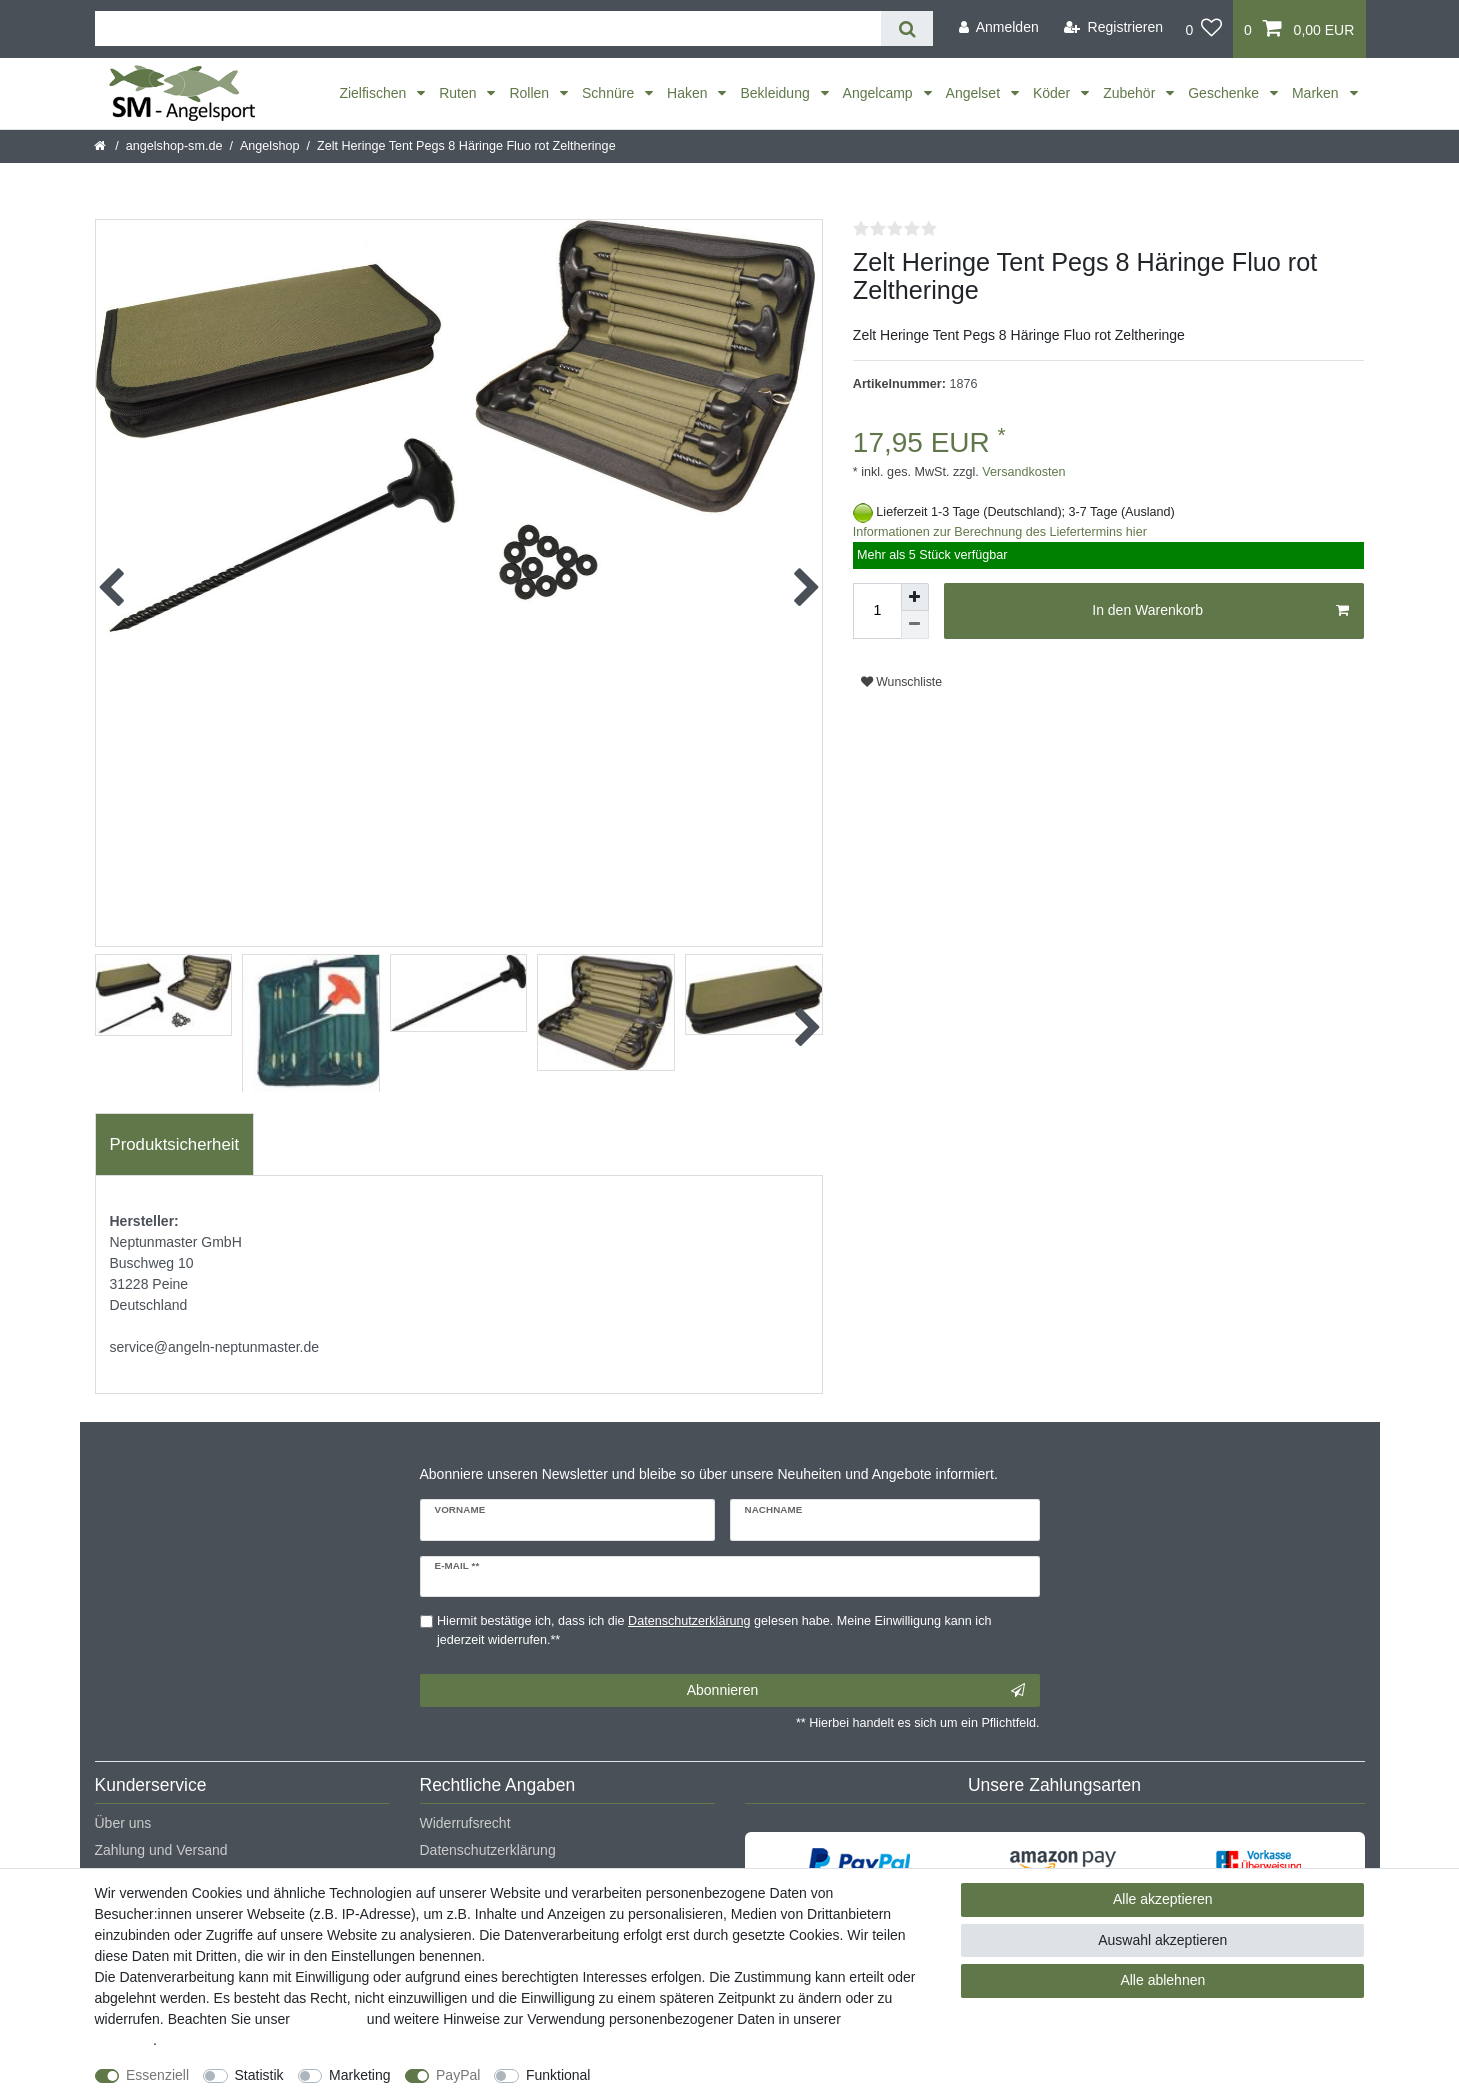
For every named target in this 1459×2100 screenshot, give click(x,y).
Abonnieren (856, 1691)
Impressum (328, 2019)
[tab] (175, 1145)
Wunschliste (901, 682)
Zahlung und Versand (161, 1850)
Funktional (558, 2075)
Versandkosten (1022, 472)
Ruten (459, 93)
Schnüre (610, 93)
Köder (1053, 93)
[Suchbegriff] (488, 28)
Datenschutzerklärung (488, 1850)
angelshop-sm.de (174, 146)
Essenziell (157, 2075)
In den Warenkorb (1220, 611)
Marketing (359, 2075)
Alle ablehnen (1162, 1980)
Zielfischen (374, 93)
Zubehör (1131, 93)
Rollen (531, 93)
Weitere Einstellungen (676, 2075)
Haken (689, 93)
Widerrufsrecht (465, 1823)
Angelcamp (880, 93)
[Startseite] (101, 146)
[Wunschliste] (1203, 29)
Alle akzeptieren (1163, 1899)
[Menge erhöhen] (915, 597)
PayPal (458, 2075)
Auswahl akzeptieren (1162, 1940)
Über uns (123, 1823)
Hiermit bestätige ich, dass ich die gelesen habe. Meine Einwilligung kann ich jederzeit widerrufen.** (714, 1630)
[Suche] (906, 28)
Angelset (975, 93)
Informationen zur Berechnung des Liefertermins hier (1000, 532)
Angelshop (270, 146)
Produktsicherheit (175, 1144)
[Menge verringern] (915, 625)
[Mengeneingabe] (877, 611)
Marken (1317, 93)
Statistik (259, 2075)
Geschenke (1225, 93)
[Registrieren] (1113, 27)
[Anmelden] (999, 27)
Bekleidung (776, 93)
